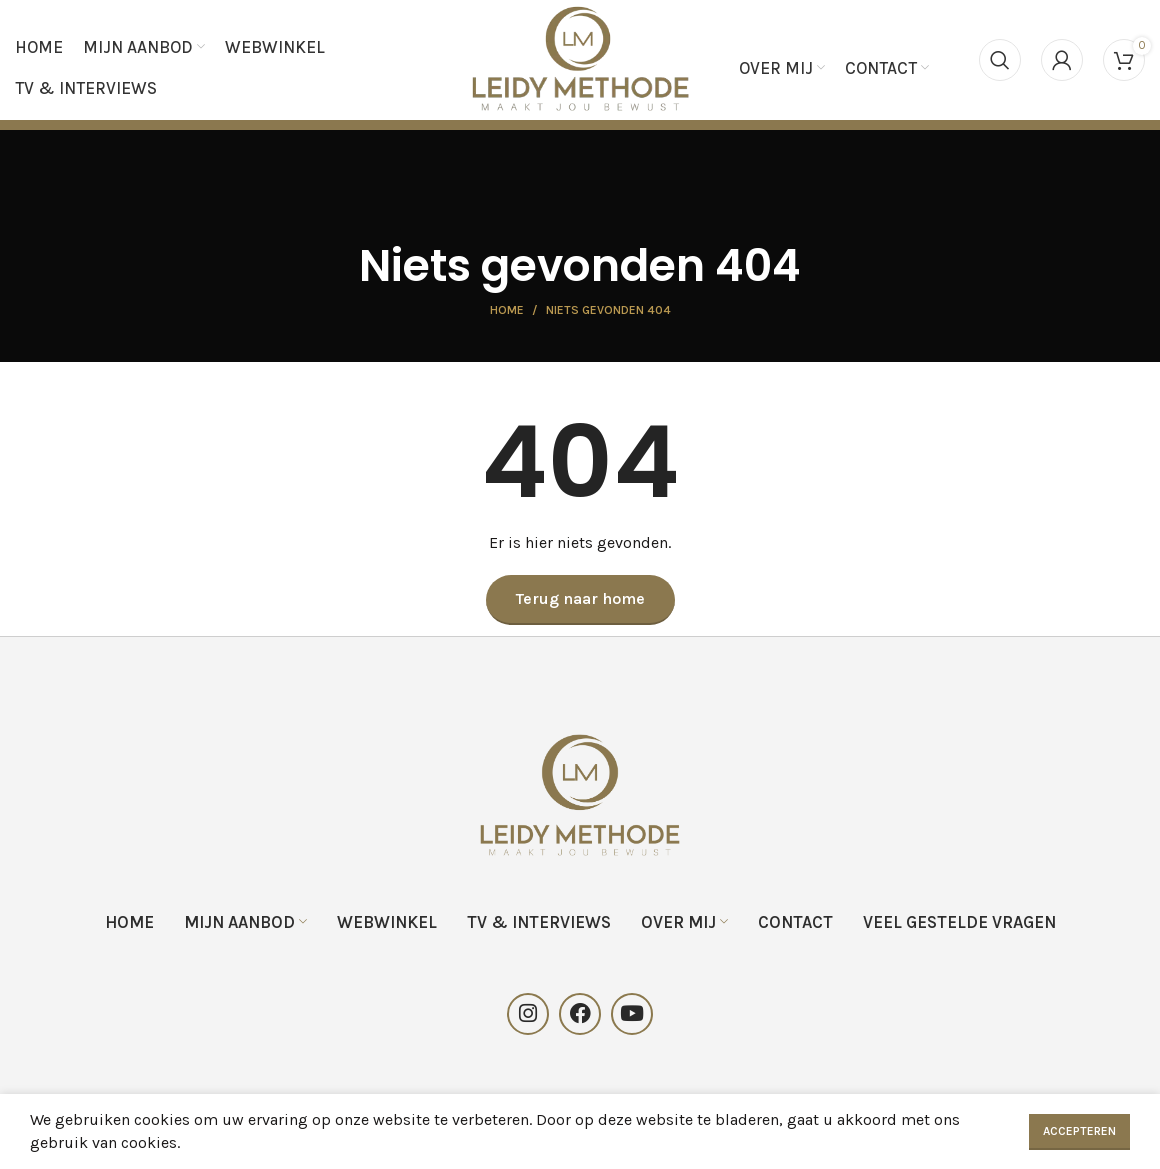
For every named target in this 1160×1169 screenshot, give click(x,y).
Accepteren (1079, 1131)
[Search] (1000, 62)
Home (507, 315)
